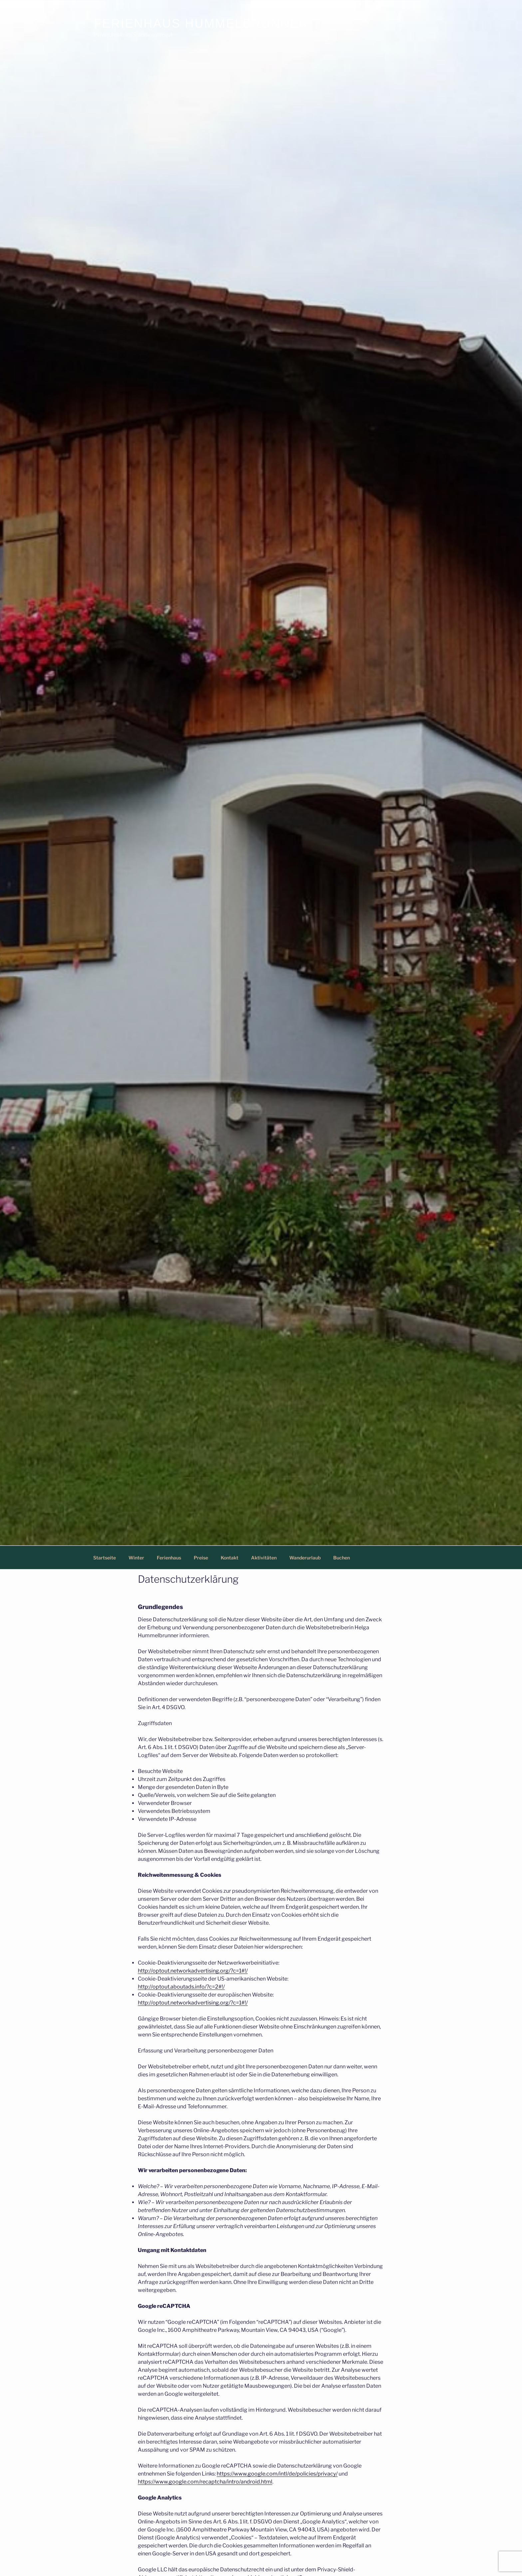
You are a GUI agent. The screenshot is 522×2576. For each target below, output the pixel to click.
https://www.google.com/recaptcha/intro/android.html (205, 2482)
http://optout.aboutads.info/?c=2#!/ (181, 1987)
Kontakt (229, 1557)
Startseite (104, 1557)
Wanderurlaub (305, 1557)
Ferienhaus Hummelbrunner (201, 23)
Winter (136, 1557)
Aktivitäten (264, 1557)
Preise (201, 1557)
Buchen (341, 1557)
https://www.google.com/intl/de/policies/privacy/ (277, 2474)
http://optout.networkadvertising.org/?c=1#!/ (193, 1971)
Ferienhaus (169, 1557)
